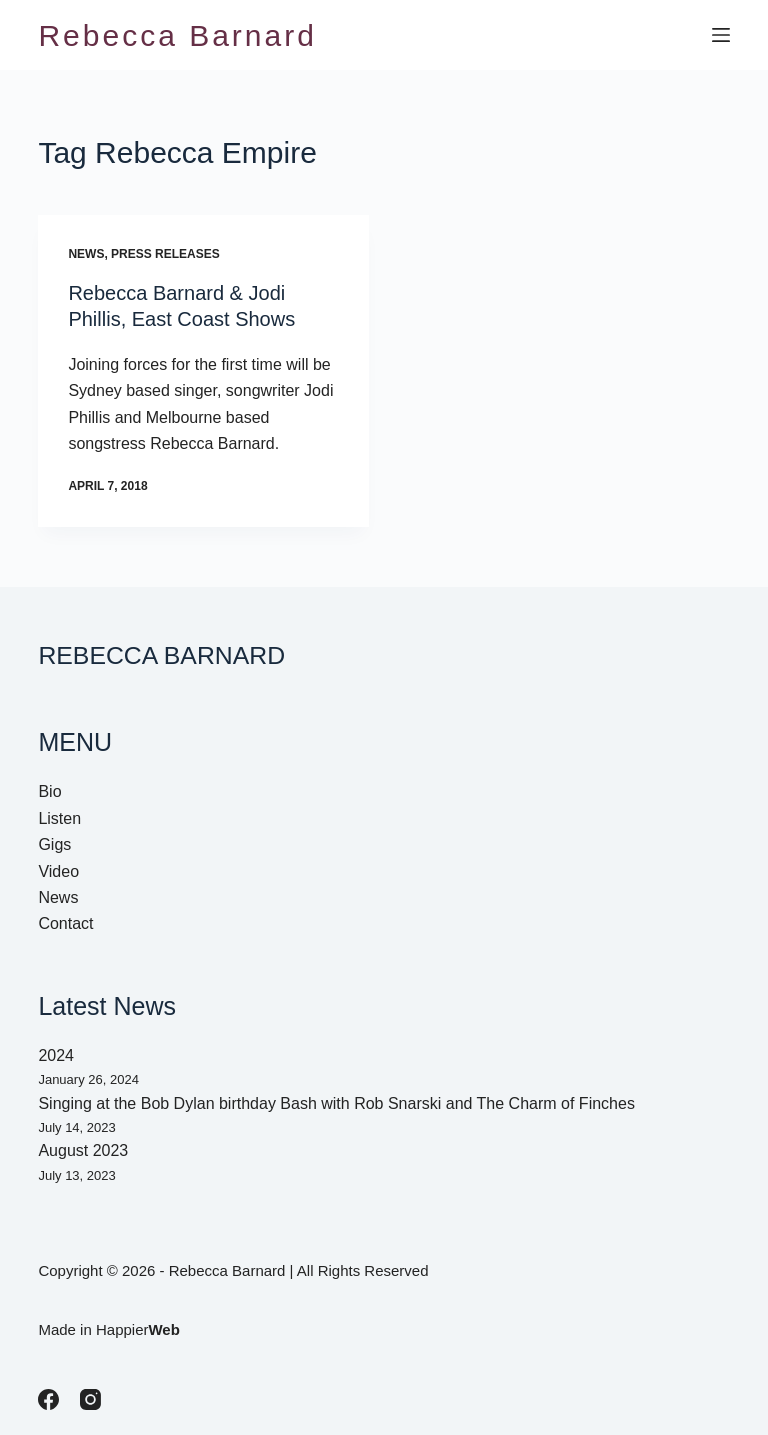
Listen (59, 818)
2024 (56, 1055)
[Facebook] (48, 1399)
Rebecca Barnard (177, 35)
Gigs (54, 844)
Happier (138, 1329)
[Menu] (721, 35)
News (86, 254)
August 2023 (83, 1150)
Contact (65, 923)
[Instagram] (90, 1399)
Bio (49, 791)
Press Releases (165, 254)
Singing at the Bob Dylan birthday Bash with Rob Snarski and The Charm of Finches (336, 1103)
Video (58, 871)
